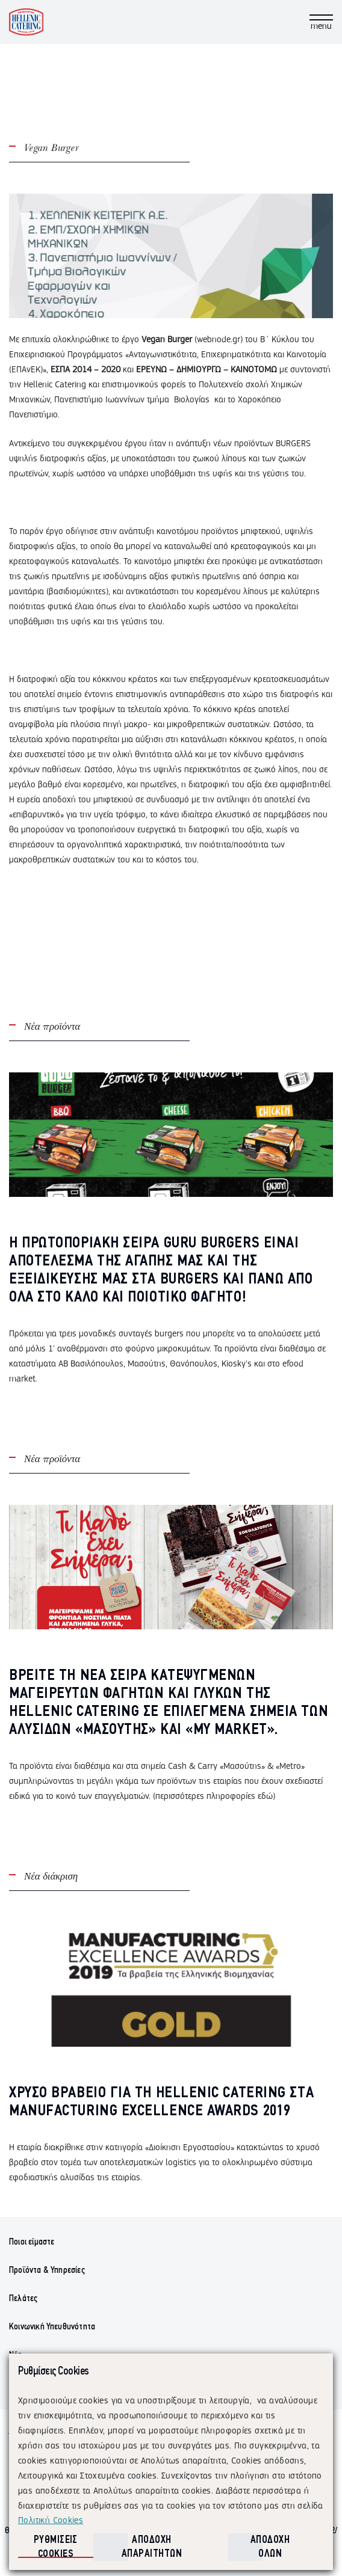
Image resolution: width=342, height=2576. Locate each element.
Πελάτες (23, 2299)
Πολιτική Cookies (50, 2520)
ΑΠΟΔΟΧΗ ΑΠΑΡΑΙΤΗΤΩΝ (152, 2547)
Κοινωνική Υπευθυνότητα (52, 2327)
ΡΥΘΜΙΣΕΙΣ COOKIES (56, 2547)
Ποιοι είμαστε (31, 2242)
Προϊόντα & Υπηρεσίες (47, 2270)
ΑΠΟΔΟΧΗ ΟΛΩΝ (270, 2547)
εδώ (265, 1796)
